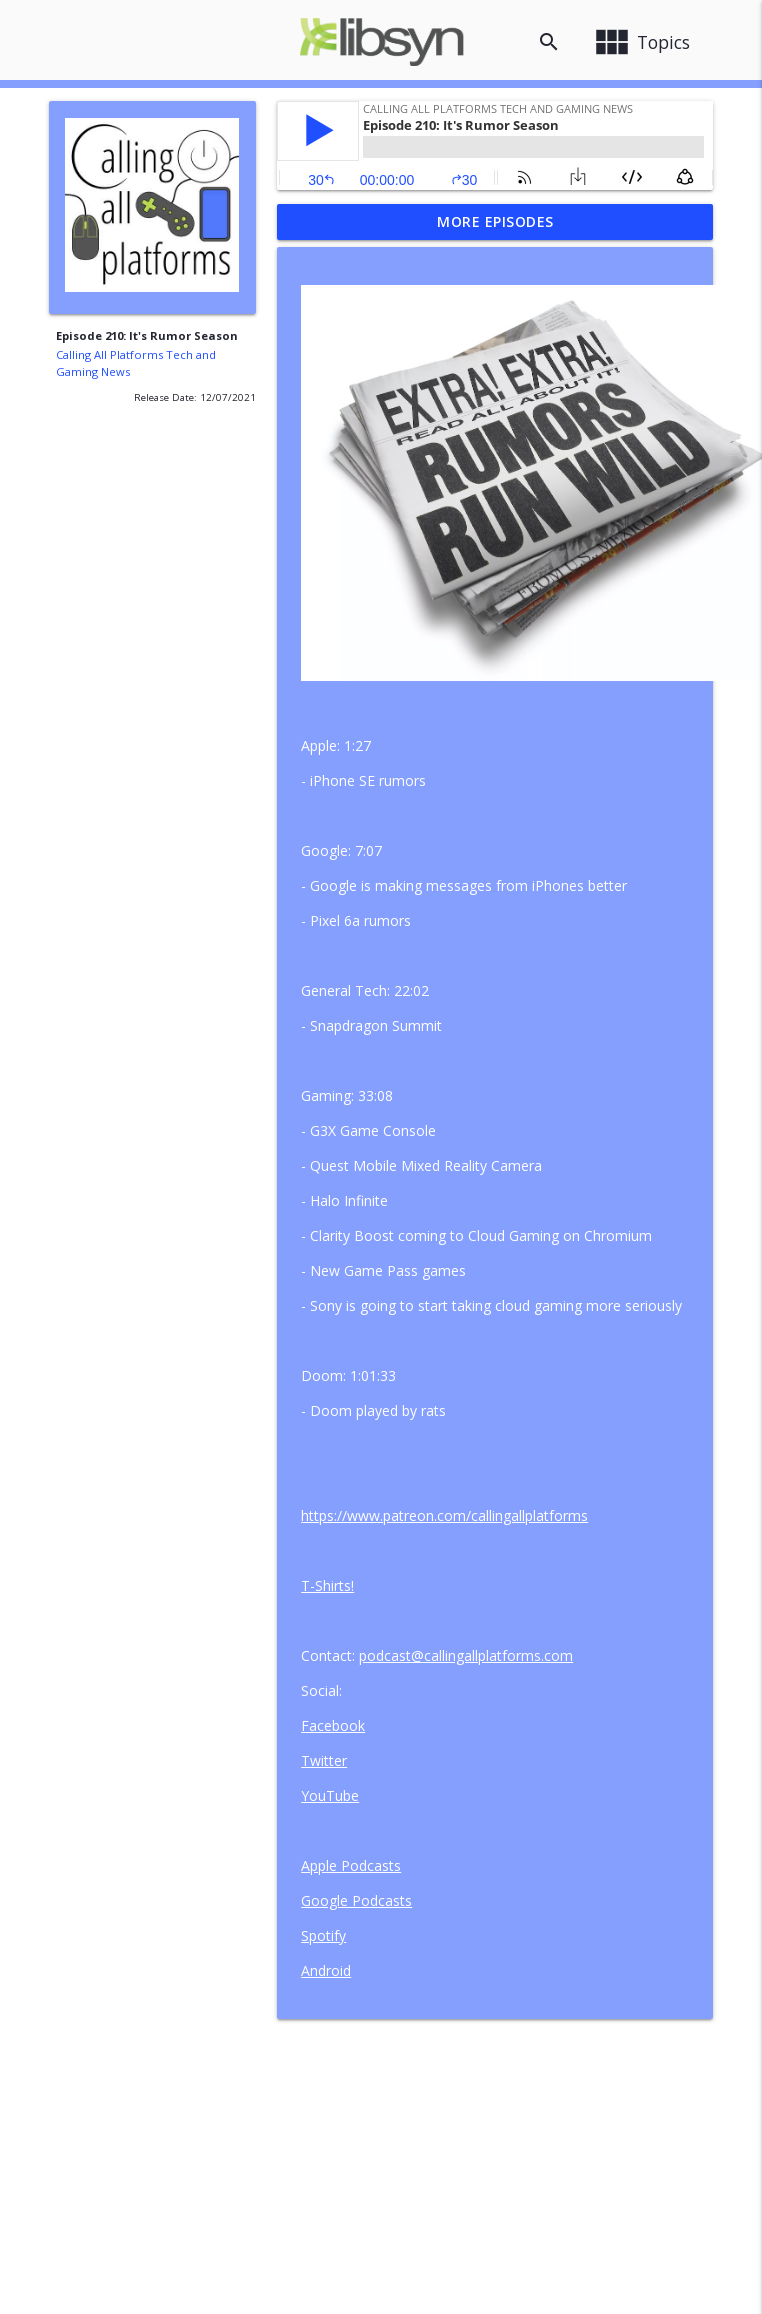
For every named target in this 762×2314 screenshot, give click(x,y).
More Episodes (495, 221)
